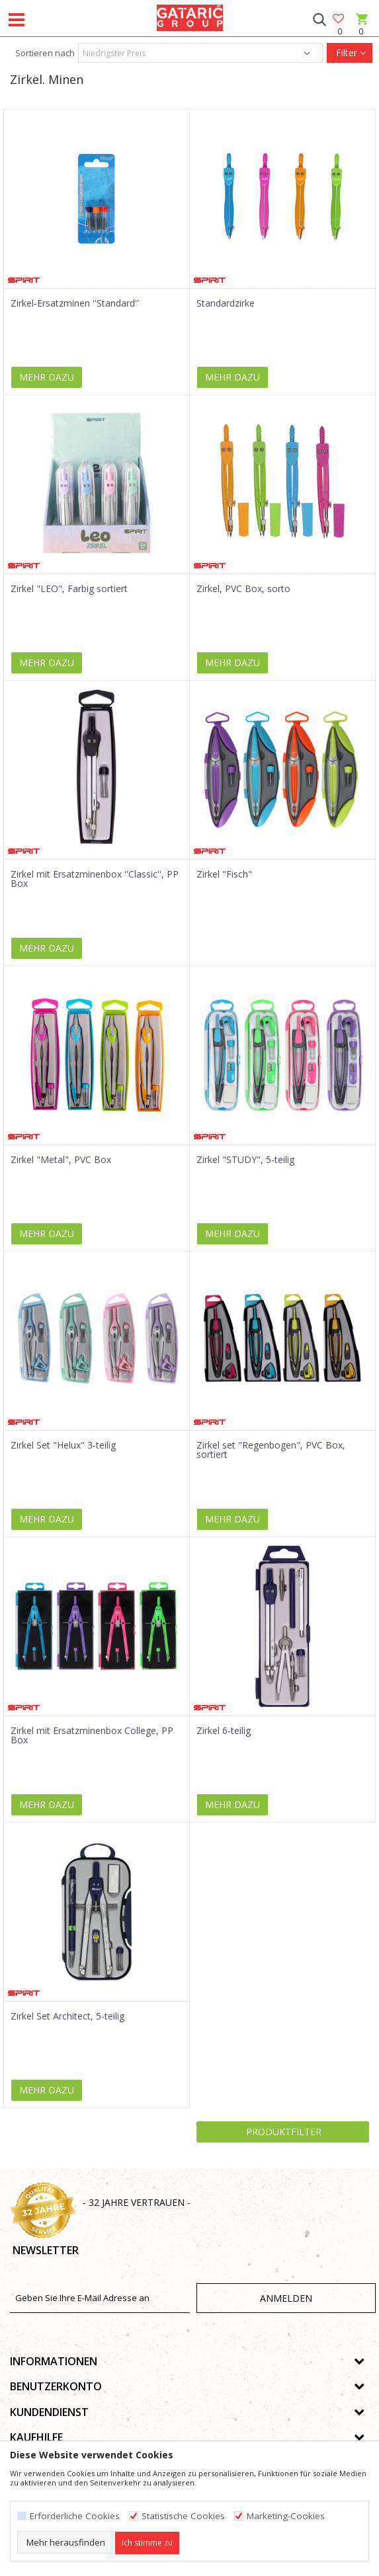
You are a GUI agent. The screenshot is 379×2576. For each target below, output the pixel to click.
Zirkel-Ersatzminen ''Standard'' (75, 303)
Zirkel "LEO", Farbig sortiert (69, 588)
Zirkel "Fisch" (224, 874)
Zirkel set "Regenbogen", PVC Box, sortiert (270, 1450)
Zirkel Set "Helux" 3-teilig (63, 1445)
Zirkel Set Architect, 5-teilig (67, 2016)
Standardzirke (225, 303)
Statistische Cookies (183, 2516)
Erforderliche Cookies (75, 2516)
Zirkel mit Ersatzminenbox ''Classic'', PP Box (95, 879)
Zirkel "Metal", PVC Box (61, 1159)
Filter (349, 52)
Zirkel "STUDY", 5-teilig (245, 1159)
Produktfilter (282, 2131)
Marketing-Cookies (286, 2516)
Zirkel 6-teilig (223, 1730)
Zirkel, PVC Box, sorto (243, 588)
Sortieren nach (44, 53)
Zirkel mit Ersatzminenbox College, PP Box (92, 1735)
